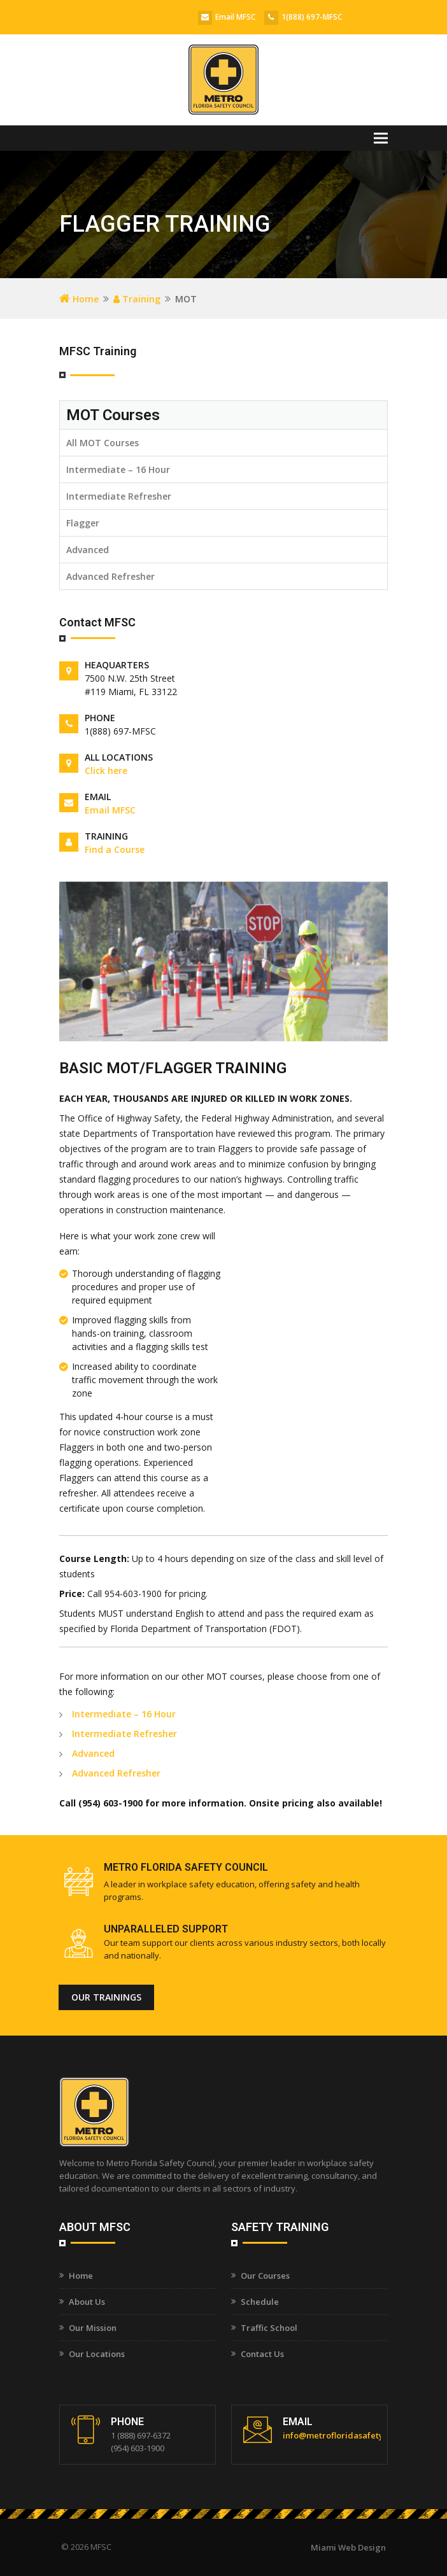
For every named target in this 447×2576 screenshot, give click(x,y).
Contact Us (262, 2354)
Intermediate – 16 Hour (118, 469)
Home (79, 299)
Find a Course (115, 849)
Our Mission (93, 2327)
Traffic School (269, 2327)
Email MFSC (235, 16)
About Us (87, 2301)
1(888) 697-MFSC (311, 16)
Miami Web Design (348, 2547)
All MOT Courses (102, 443)
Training (136, 299)
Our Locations (97, 2354)
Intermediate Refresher (118, 496)
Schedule (260, 2301)
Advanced (87, 550)
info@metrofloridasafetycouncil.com (357, 2435)
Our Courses (265, 2275)
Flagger (82, 523)
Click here (106, 770)
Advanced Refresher (110, 576)
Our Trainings (106, 1997)
